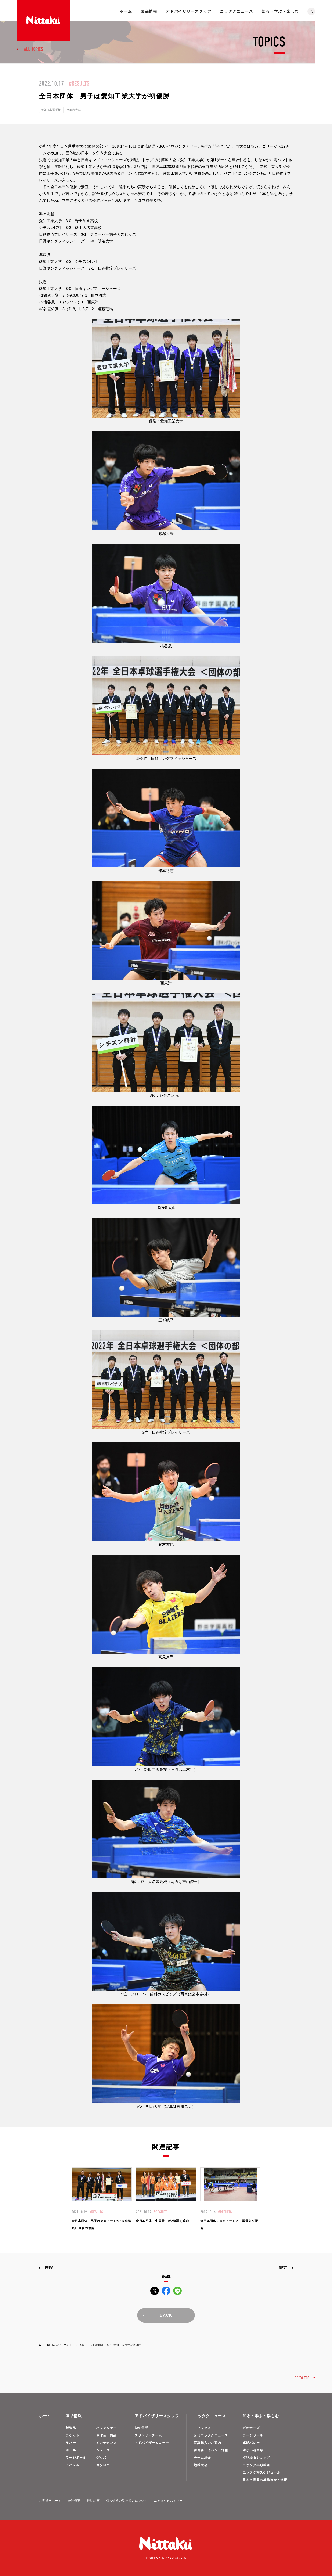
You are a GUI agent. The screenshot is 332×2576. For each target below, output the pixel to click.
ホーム (126, 11)
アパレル (72, 2465)
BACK (166, 2315)
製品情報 (149, 11)
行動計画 (93, 2500)
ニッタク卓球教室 (256, 2465)
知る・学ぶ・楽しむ (280, 11)
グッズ (101, 2457)
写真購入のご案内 (207, 2442)
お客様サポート (50, 2500)
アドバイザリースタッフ (189, 11)
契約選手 (141, 2427)
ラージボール (76, 2457)
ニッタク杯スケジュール (261, 2472)
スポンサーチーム (148, 2435)
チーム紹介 (202, 2457)
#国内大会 (74, 110)
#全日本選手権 (51, 110)
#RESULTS (79, 83)
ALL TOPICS (33, 49)
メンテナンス (106, 2442)
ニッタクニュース (236, 11)
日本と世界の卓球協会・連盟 (265, 2479)
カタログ (103, 2465)
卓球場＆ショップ (256, 2457)
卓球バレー (251, 2442)
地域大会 (201, 2465)
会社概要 (74, 2500)
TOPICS (79, 2344)
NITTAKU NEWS (57, 2344)
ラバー (71, 2442)
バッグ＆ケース (108, 2427)
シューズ (103, 2450)
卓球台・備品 (106, 2435)
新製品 (71, 2427)
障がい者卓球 (253, 2450)
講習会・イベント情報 (211, 2450)
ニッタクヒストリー (168, 2500)
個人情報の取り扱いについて (127, 2500)
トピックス (202, 2427)
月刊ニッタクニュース (211, 2435)
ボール (71, 2450)
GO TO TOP (302, 2377)
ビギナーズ (251, 2427)
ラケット (72, 2435)
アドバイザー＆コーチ (152, 2442)
